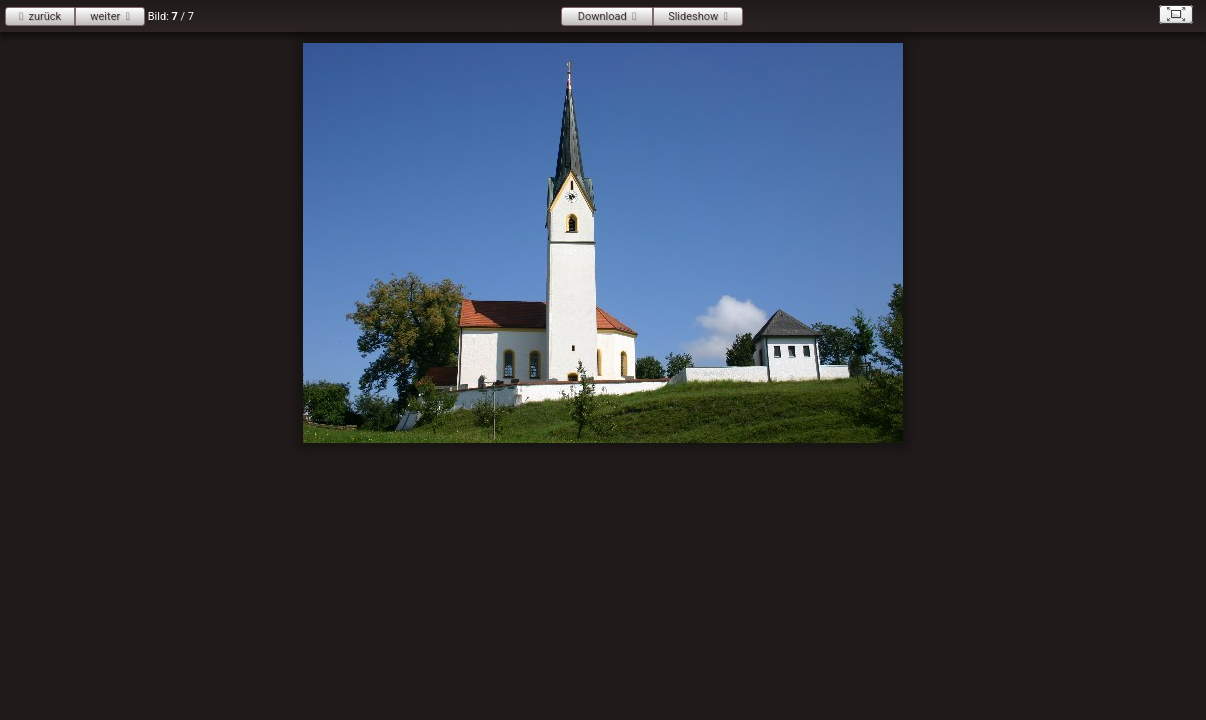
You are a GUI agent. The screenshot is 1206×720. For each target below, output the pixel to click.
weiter (105, 16)
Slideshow (693, 16)
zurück (44, 16)
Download (602, 16)
